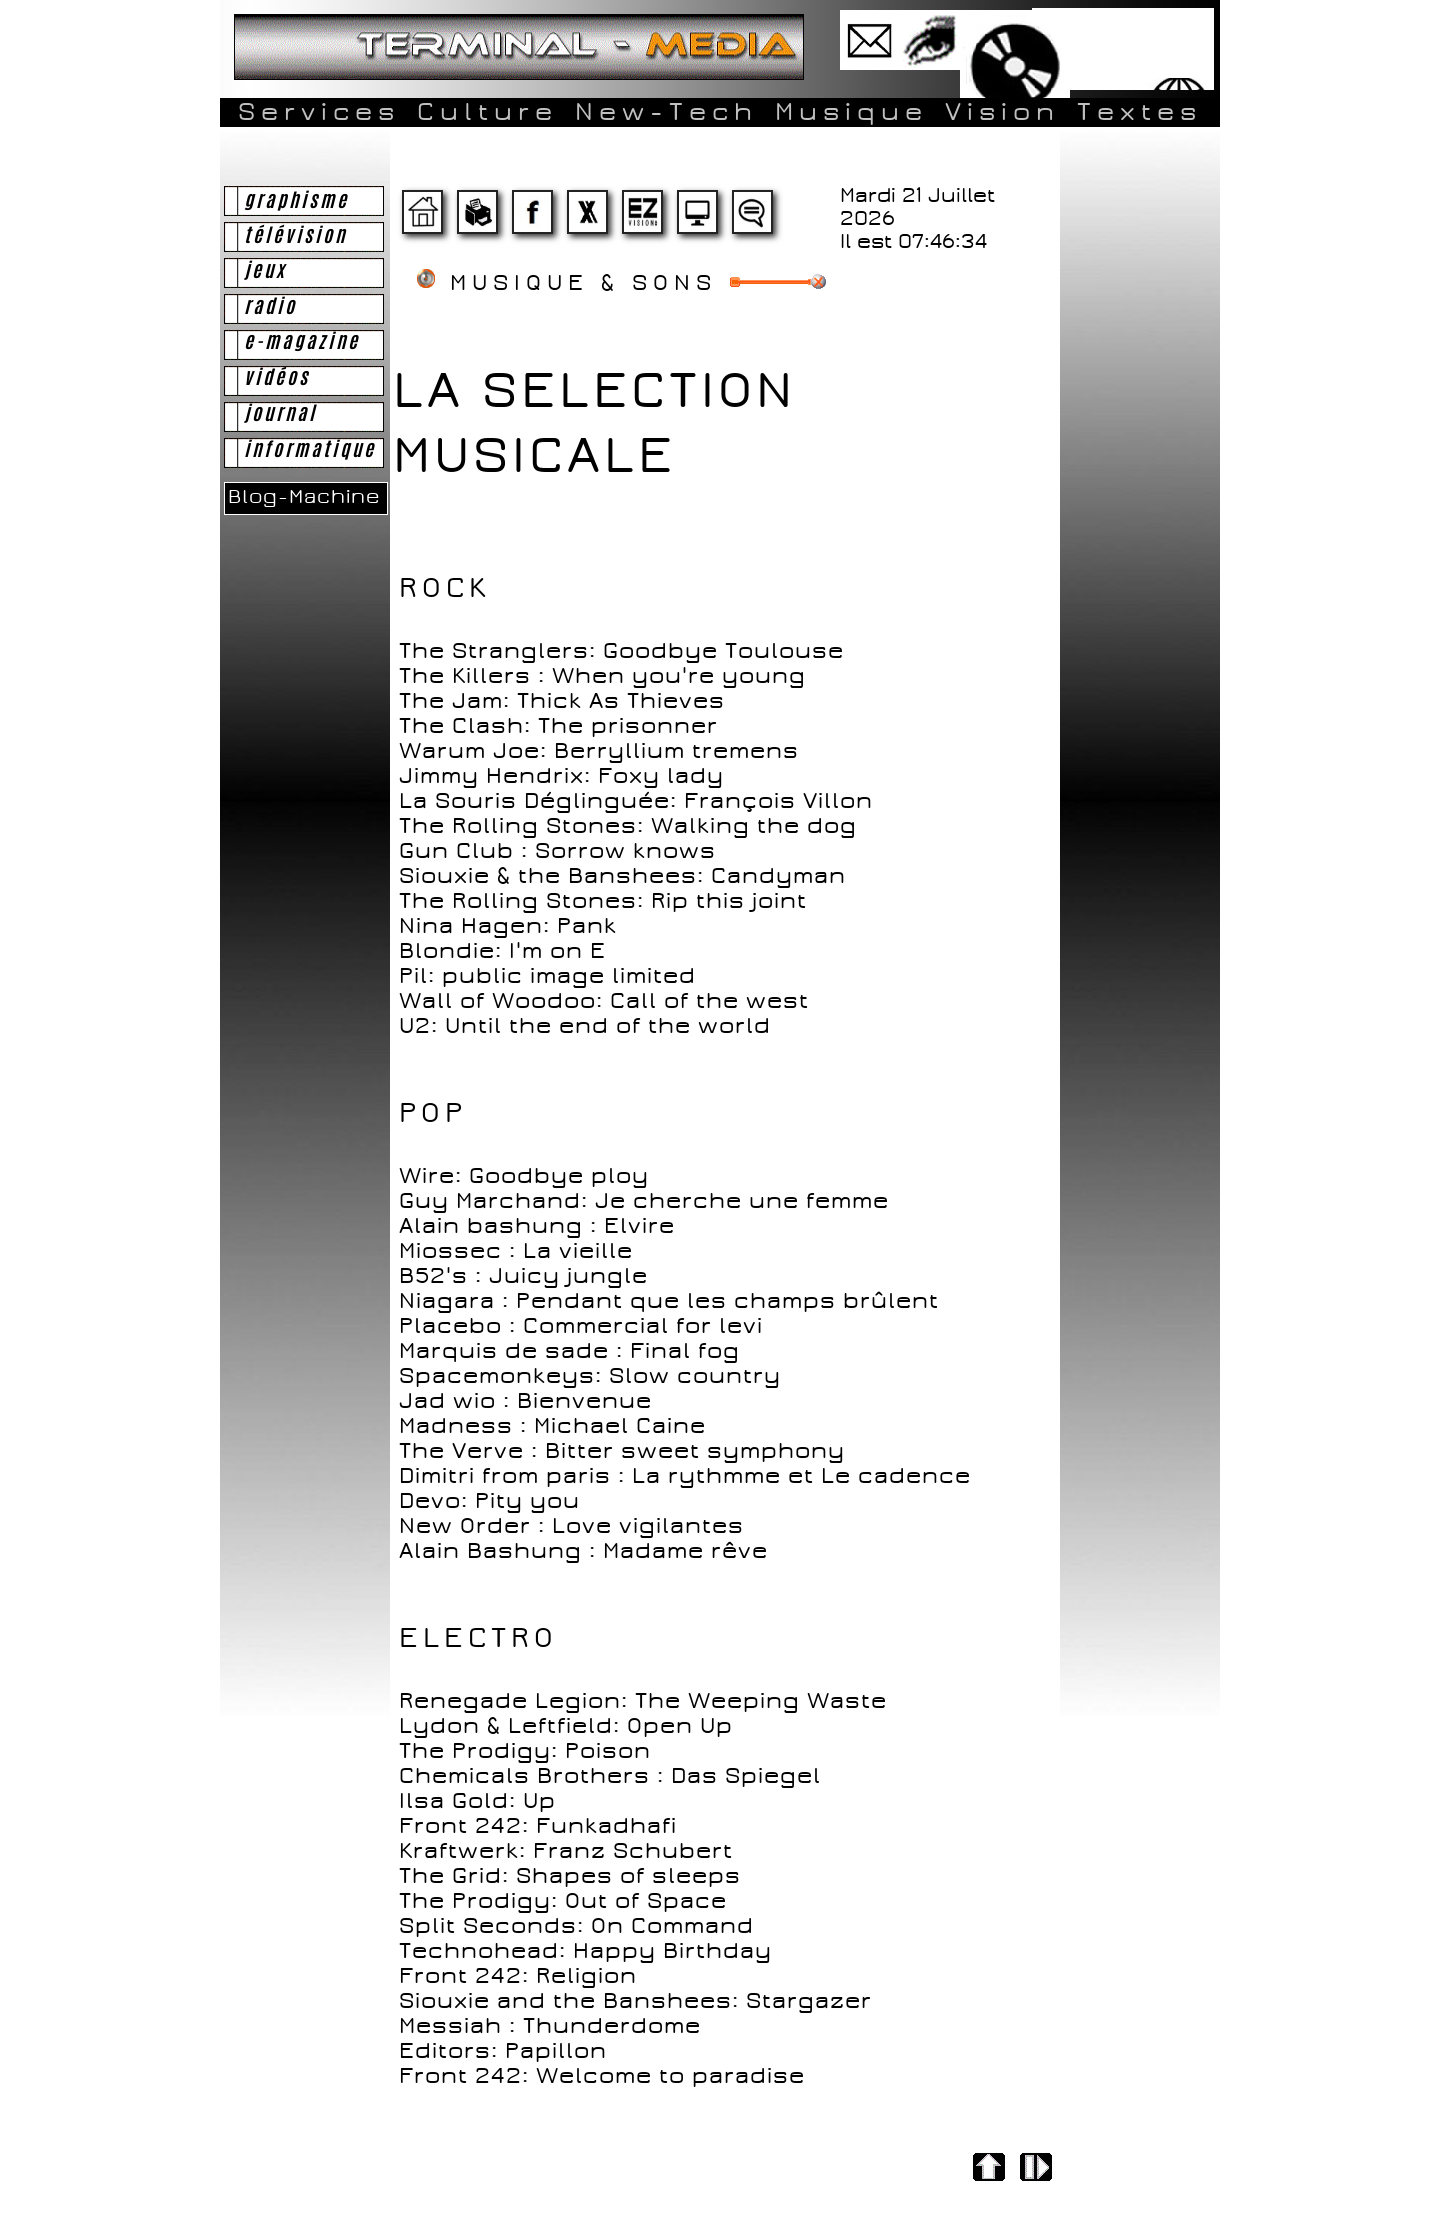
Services (319, 112)
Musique (851, 112)
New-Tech (666, 112)
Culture (487, 112)
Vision (1002, 112)
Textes (1139, 112)
